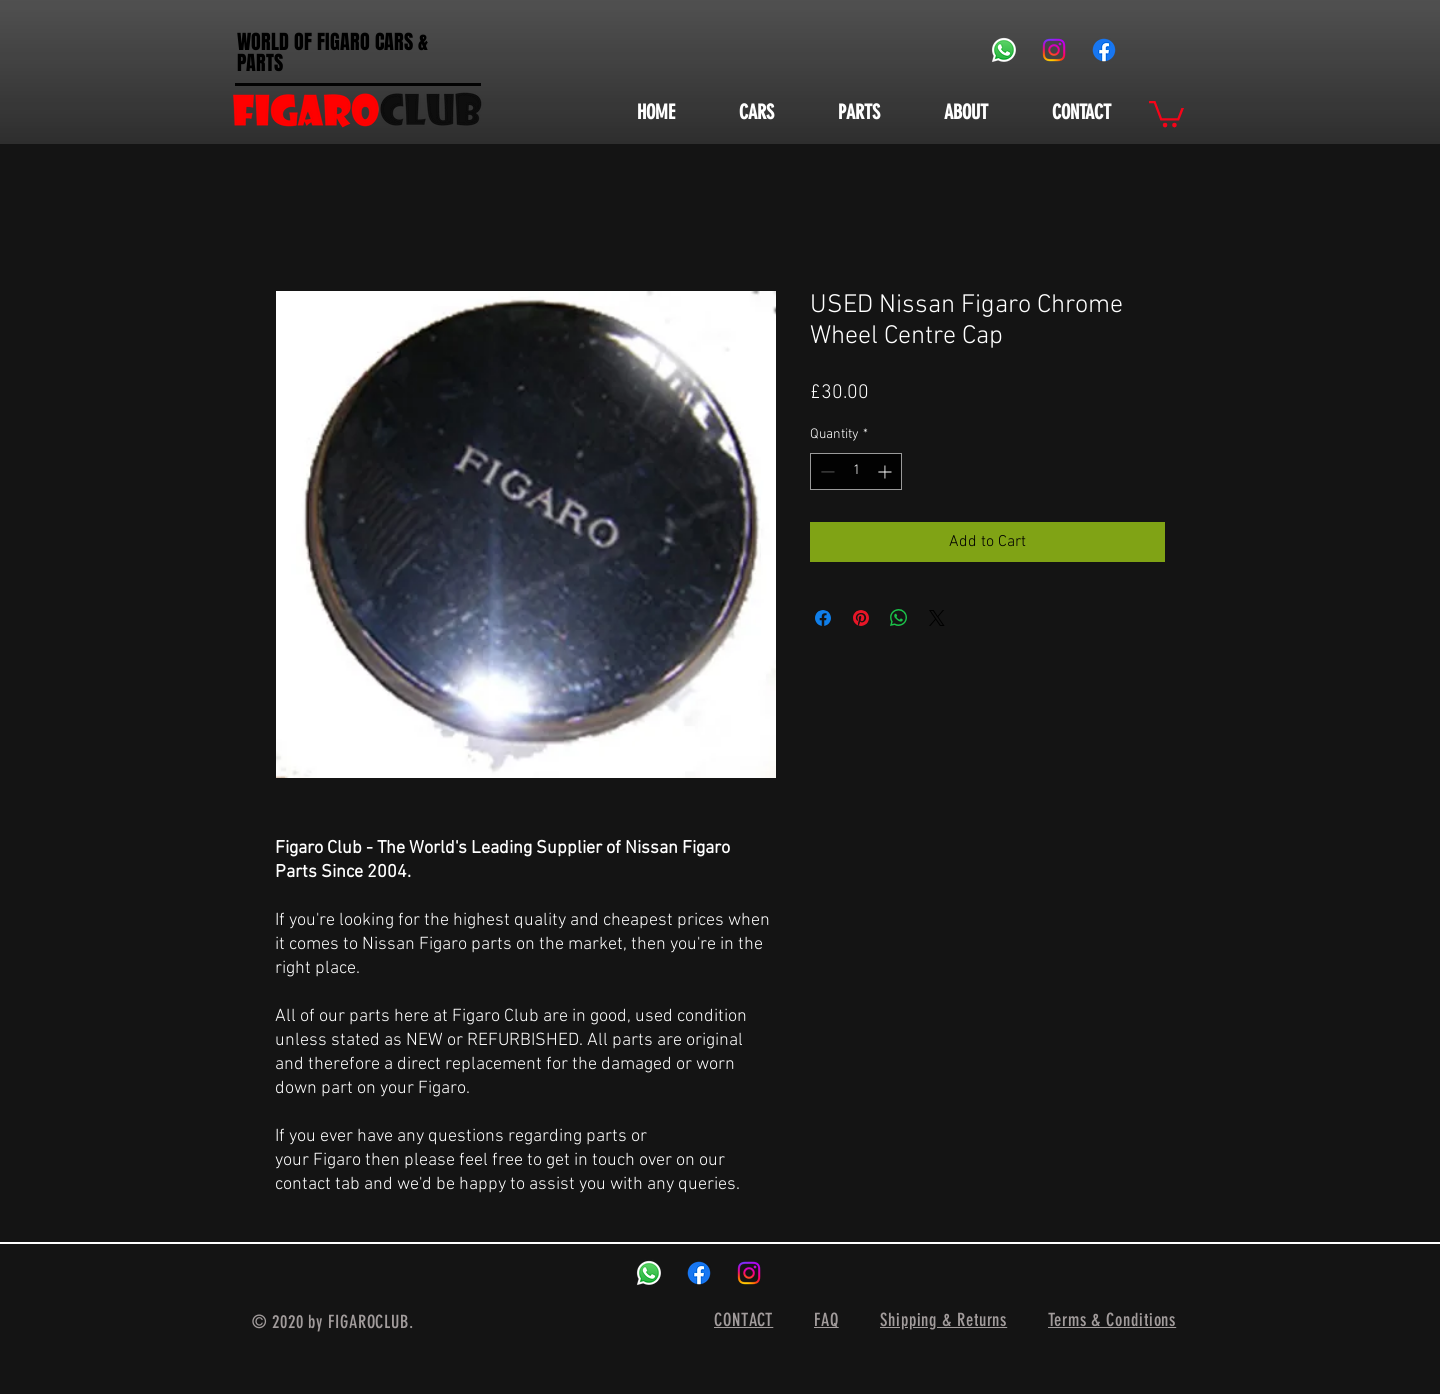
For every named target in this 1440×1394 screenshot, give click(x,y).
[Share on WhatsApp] (899, 618)
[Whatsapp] (1004, 50)
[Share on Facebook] (823, 618)
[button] (1166, 112)
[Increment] (886, 471)
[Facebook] (1104, 50)
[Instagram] (1054, 50)
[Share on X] (937, 618)
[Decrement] (825, 471)
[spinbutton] (856, 471)
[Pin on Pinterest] (861, 618)
